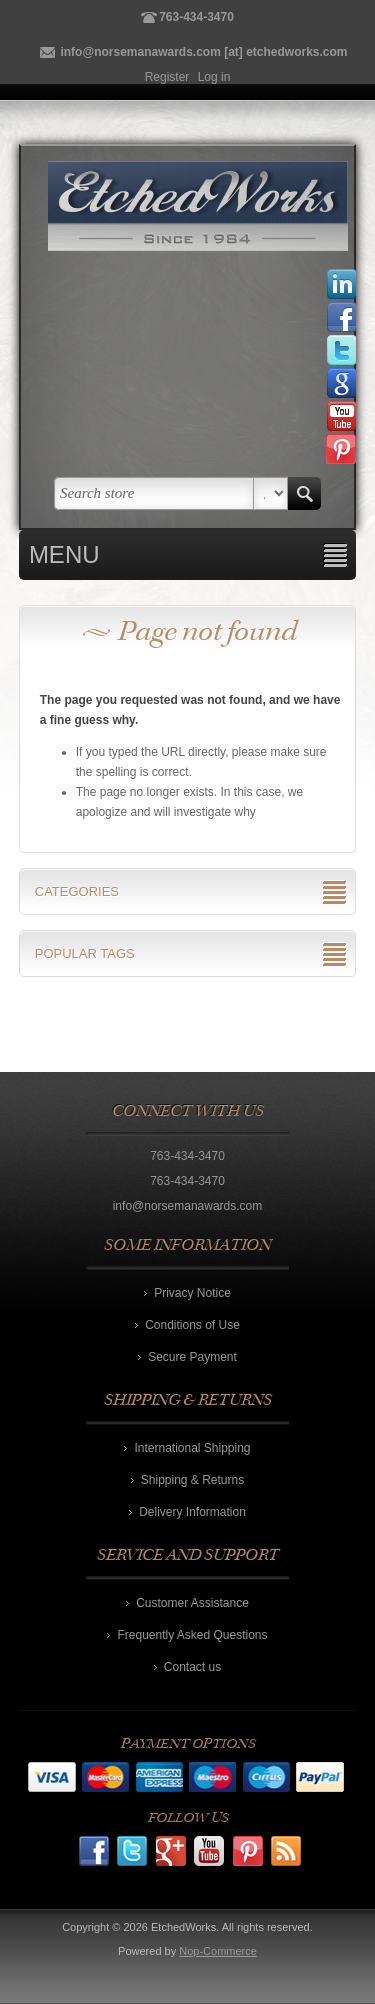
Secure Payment (192, 1357)
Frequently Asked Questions (192, 1635)
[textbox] (154, 493)
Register (167, 77)
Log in (214, 77)
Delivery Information (192, 1512)
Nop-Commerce (218, 1951)
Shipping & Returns (192, 1480)
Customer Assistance (192, 1603)
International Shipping (192, 1448)
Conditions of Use (192, 1325)
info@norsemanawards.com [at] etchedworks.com (203, 52)
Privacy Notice (192, 1293)
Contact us (192, 1667)
